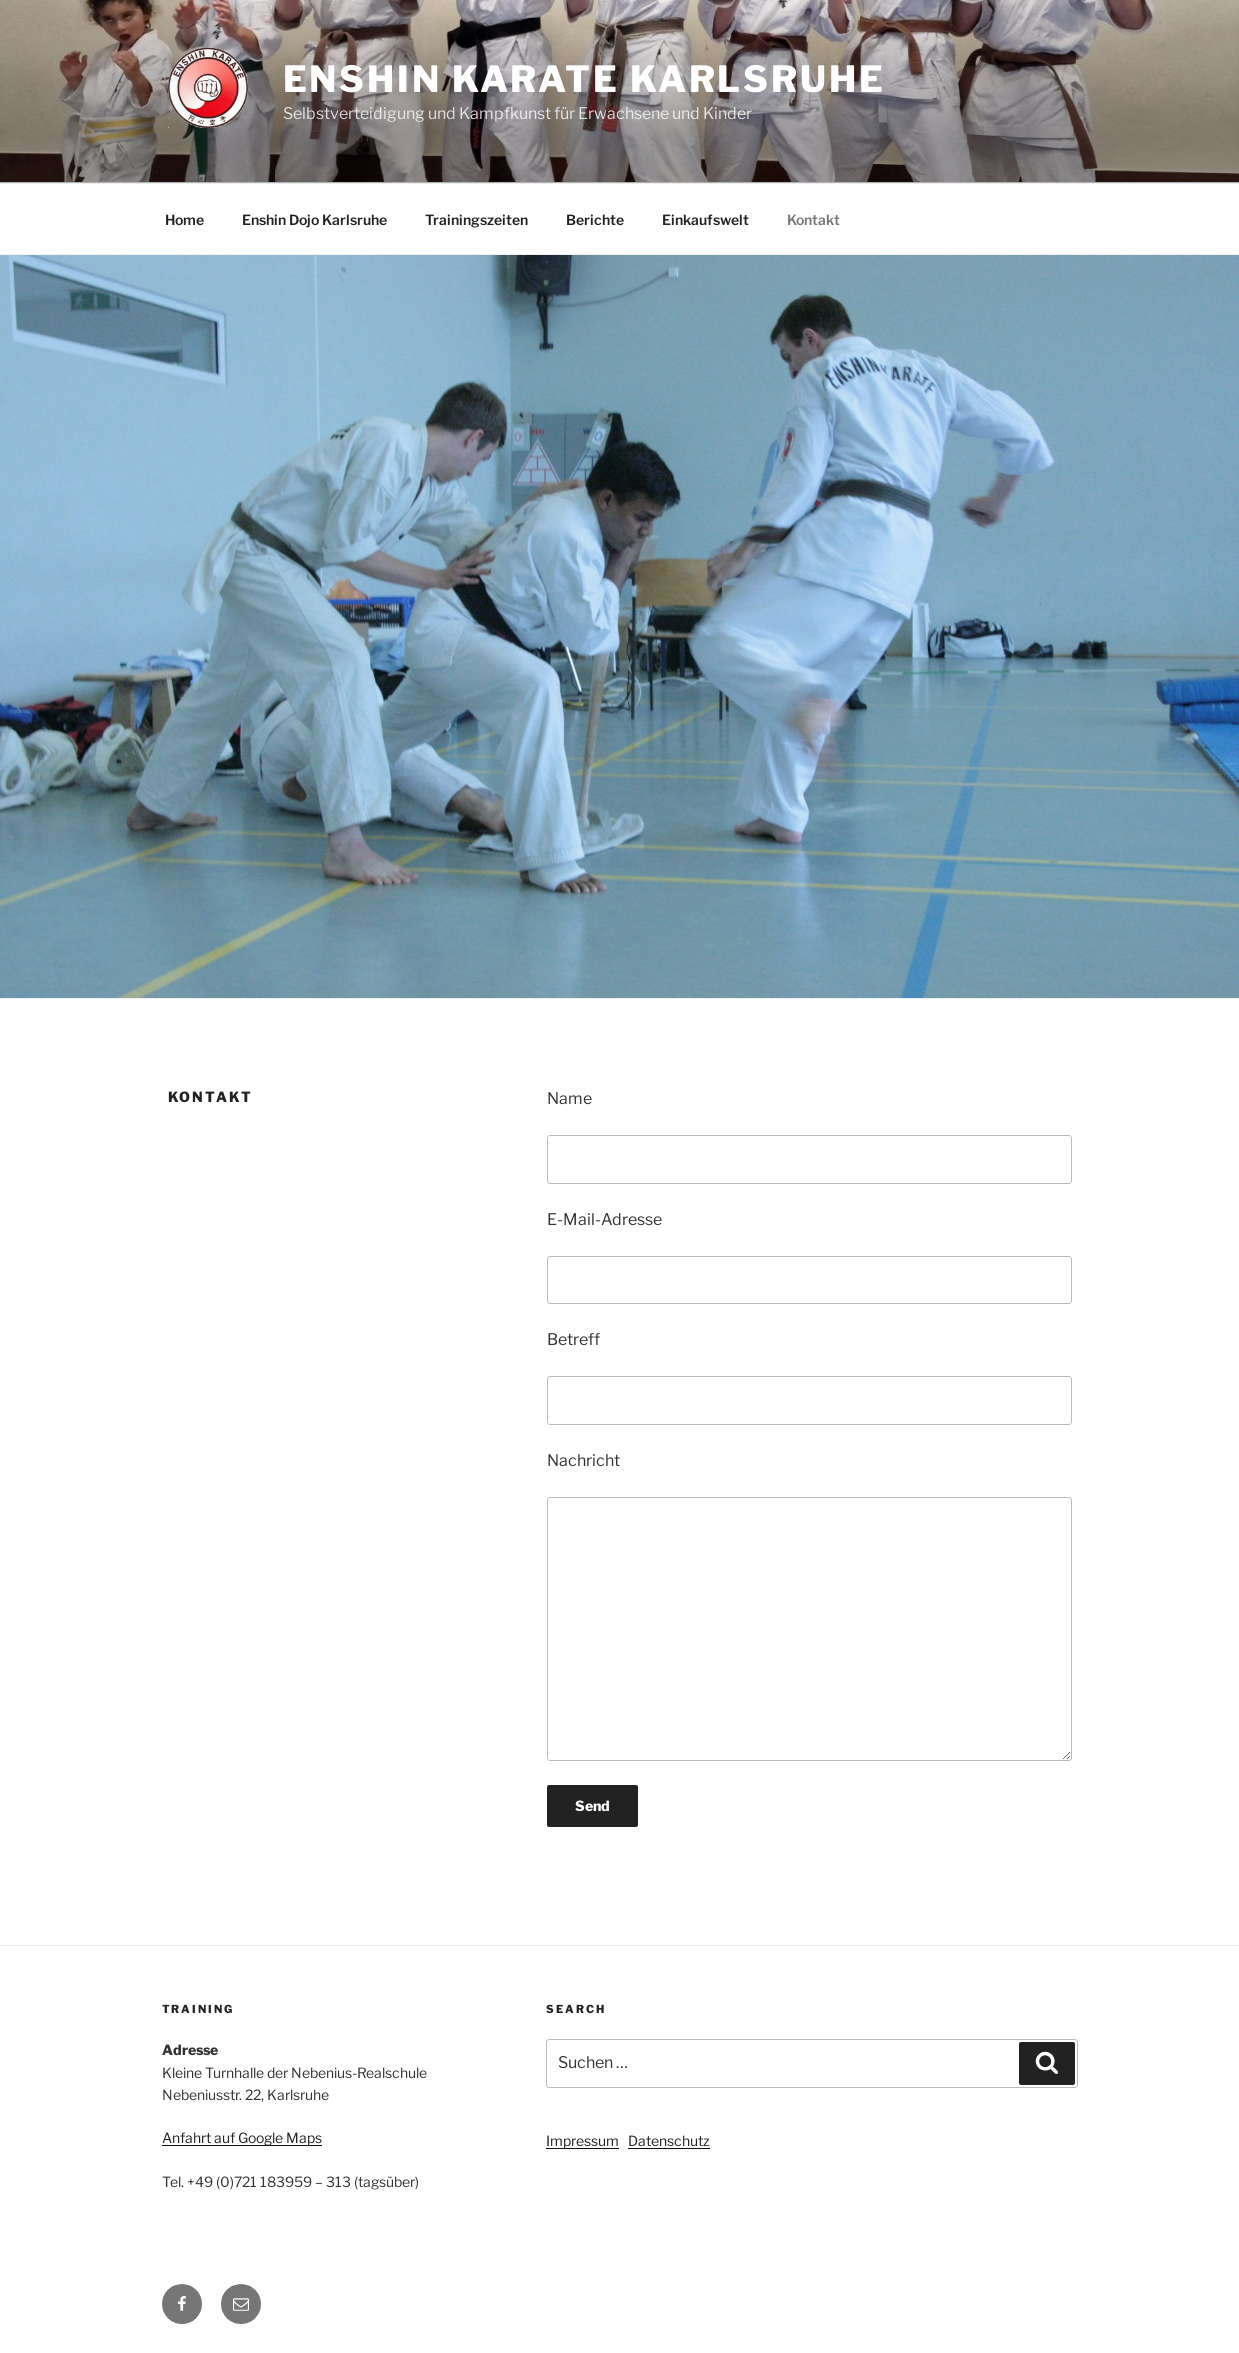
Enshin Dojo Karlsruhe (314, 219)
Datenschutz (669, 2140)
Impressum (582, 2140)
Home (184, 219)
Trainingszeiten (476, 219)
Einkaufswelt (705, 219)
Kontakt (813, 219)
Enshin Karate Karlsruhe (584, 79)
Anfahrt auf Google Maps (242, 2137)
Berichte (595, 219)
